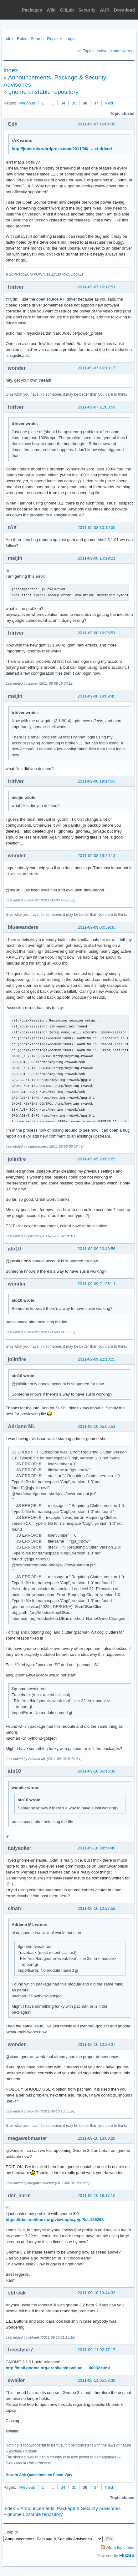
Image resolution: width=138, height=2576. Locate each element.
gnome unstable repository (43, 92)
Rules (22, 38)
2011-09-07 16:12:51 (96, 287)
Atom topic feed (120, 2547)
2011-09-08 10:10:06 (96, 527)
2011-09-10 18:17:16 (96, 2195)
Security (86, 10)
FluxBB (127, 2555)
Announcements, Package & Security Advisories (70, 2508)
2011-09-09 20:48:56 (96, 1248)
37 (96, 103)
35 (74, 103)
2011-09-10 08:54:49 (96, 1848)
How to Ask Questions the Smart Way (39, 2475)
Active (101, 50)
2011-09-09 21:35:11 (96, 1283)
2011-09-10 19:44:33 (96, 2292)
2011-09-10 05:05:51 (96, 1426)
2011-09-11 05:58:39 (96, 2380)
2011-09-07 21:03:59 (96, 407)
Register (54, 38)
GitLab (67, 10)
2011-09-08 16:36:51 (96, 633)
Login (71, 38)
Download (124, 10)
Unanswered (122, 50)
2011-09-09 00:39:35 (96, 927)
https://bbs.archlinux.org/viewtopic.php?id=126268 (55, 2219)
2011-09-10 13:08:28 (96, 2138)
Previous (27, 103)
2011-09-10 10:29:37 (96, 2044)
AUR (105, 10)
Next (109, 103)
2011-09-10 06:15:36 (96, 1771)
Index (8, 38)
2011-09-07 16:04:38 (96, 124)
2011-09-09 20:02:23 (96, 1159)
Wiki (51, 10)
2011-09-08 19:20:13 (96, 855)
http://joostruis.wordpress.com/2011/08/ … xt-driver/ (62, 148)
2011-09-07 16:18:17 (96, 368)
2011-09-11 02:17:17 (96, 2349)
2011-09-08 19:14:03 (96, 781)
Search (37, 38)
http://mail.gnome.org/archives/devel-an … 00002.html (58, 2368)
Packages (32, 10)
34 (63, 103)
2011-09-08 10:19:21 (96, 558)
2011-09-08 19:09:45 (96, 696)
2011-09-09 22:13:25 (96, 1359)
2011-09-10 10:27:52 (96, 1908)
